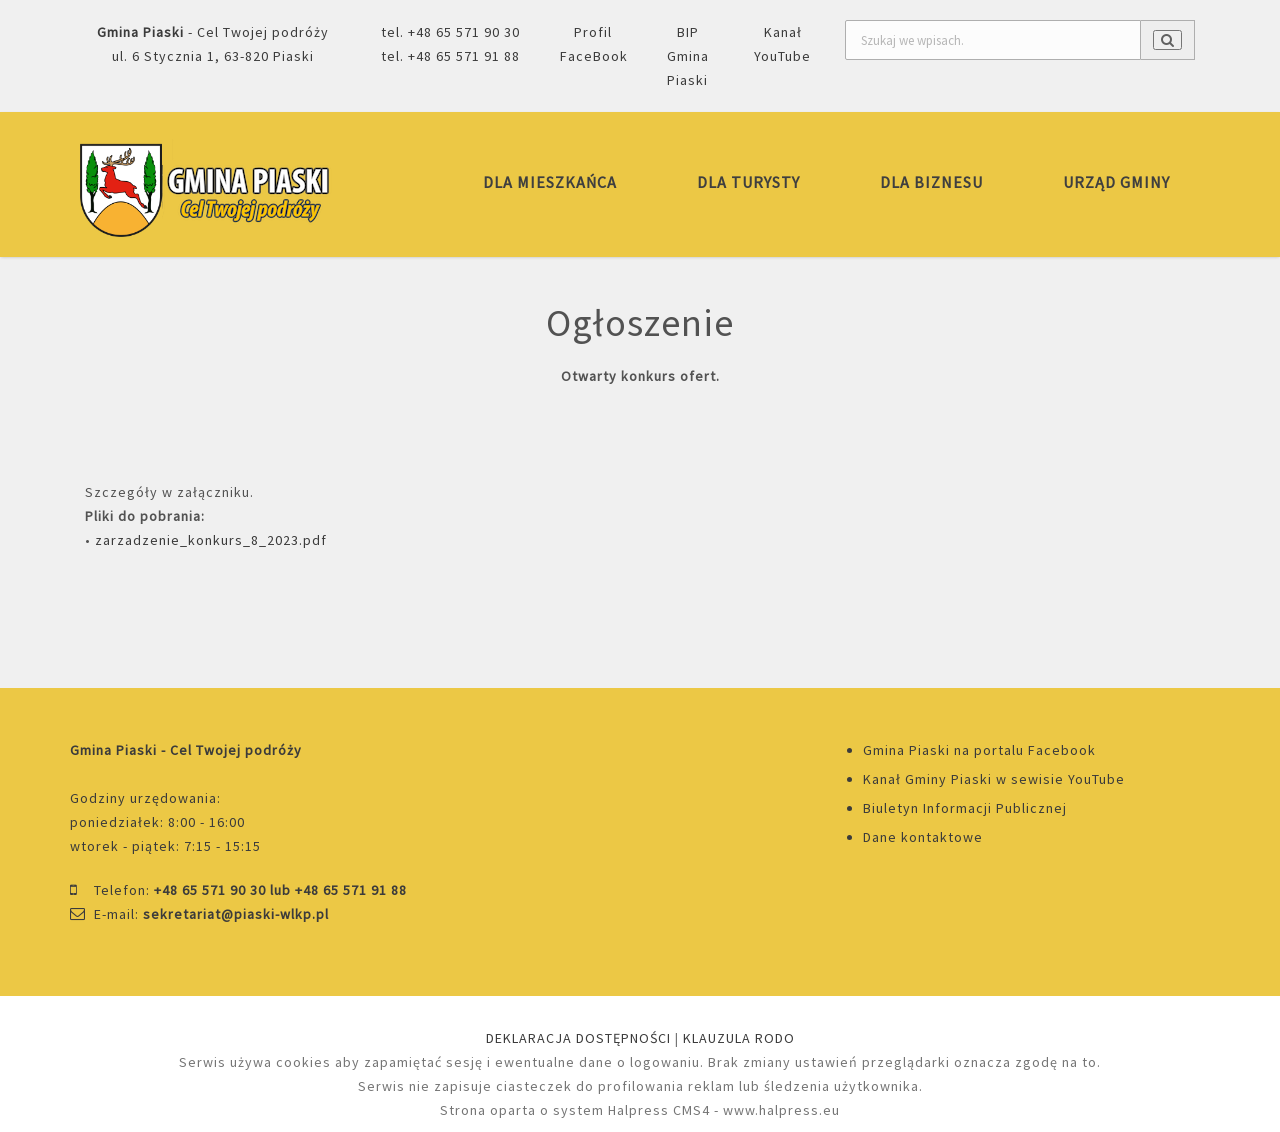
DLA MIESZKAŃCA (550, 182)
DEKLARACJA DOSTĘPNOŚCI (578, 1038)
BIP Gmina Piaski (688, 56)
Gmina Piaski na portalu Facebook (979, 750)
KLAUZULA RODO (739, 1038)
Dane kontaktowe (923, 837)
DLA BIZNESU (931, 182)
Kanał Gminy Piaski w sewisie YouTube (994, 779)
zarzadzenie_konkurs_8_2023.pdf (211, 540)
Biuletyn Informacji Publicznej (965, 808)
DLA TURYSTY (748, 182)
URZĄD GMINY (1116, 182)
